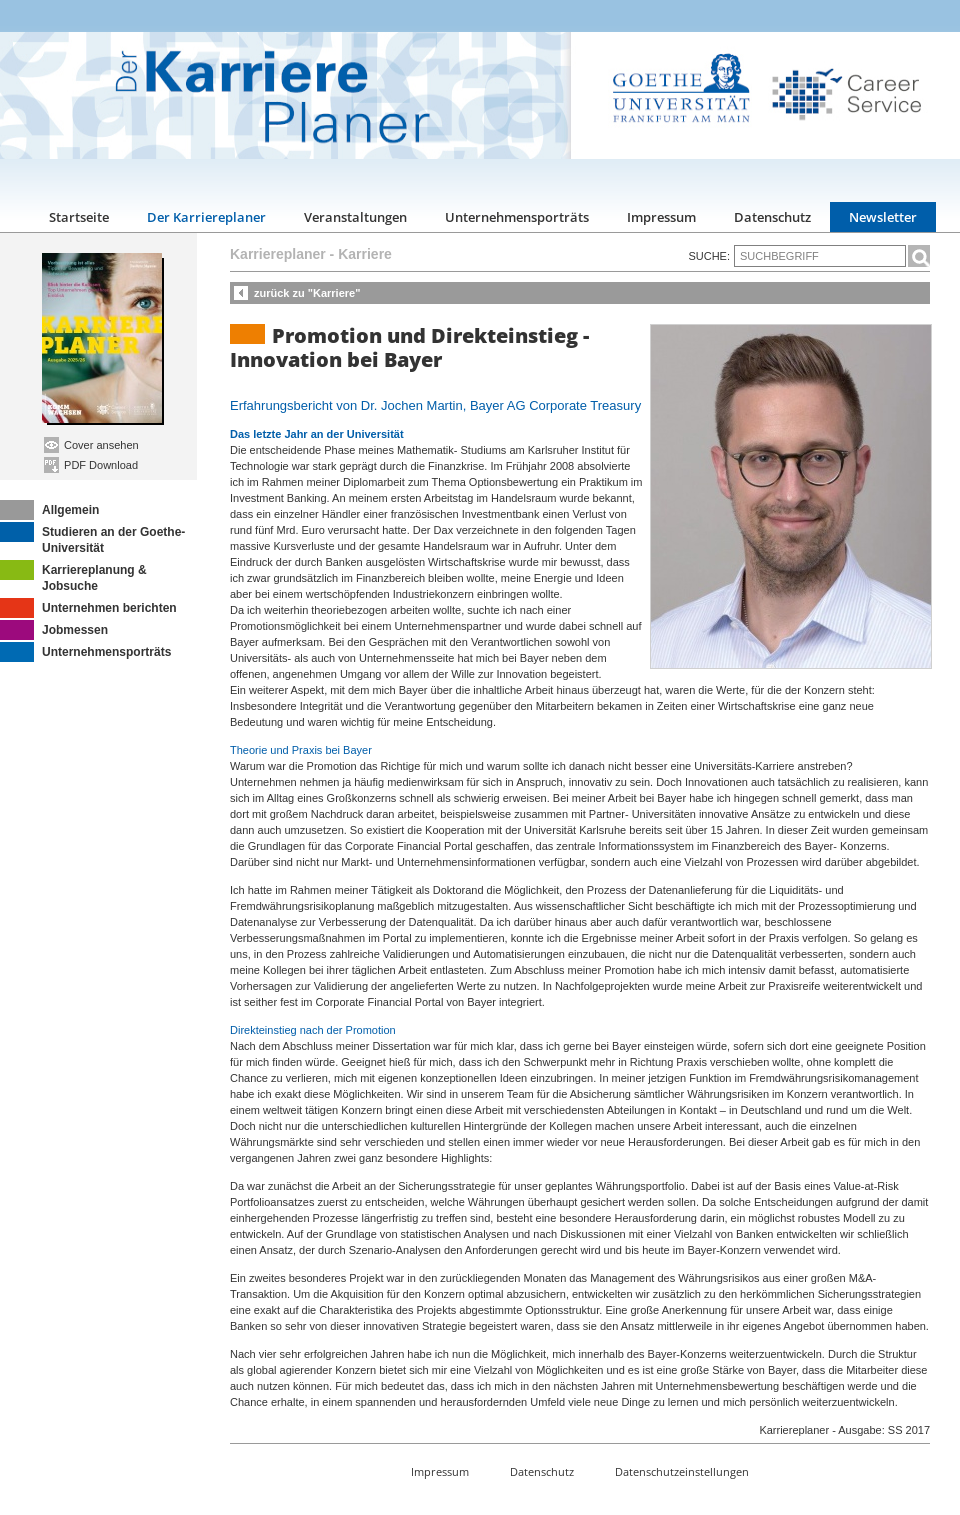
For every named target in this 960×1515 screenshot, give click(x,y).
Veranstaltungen (355, 217)
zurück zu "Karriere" (307, 293)
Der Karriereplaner (206, 217)
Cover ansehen (91, 445)
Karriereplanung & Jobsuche (73, 576)
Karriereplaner (278, 254)
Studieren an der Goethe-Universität (92, 538)
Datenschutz (772, 217)
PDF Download (91, 465)
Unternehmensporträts (517, 217)
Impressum (661, 217)
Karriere (365, 254)
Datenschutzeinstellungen (682, 1471)
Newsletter (883, 217)
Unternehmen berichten (88, 608)
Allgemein (49, 510)
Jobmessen (54, 630)
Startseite (79, 217)
